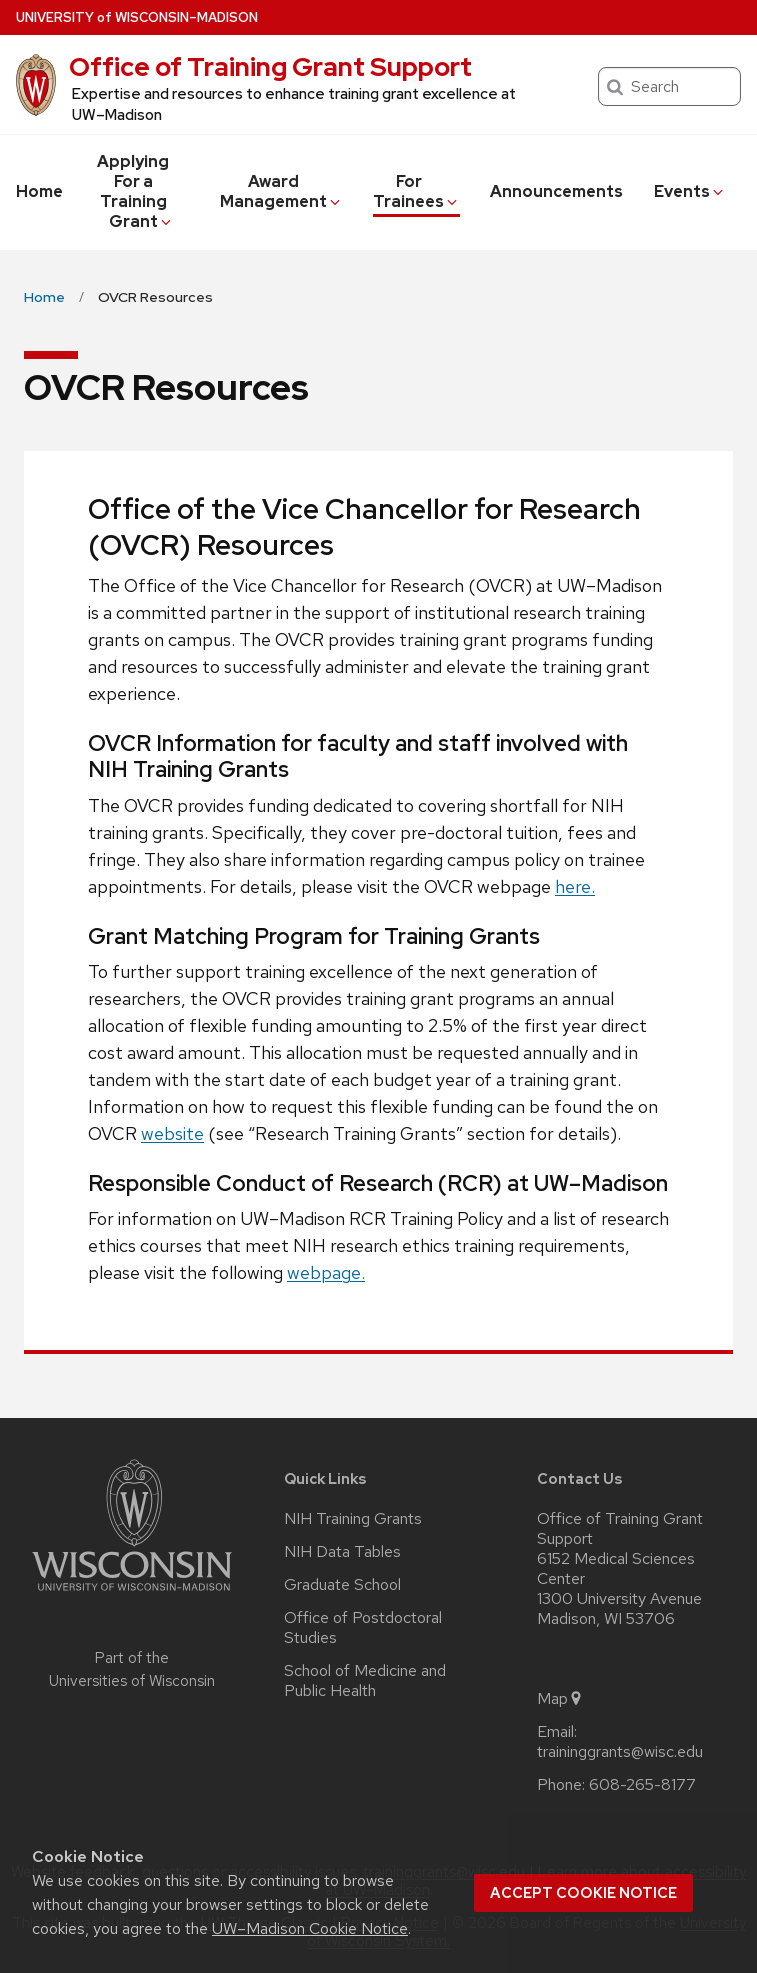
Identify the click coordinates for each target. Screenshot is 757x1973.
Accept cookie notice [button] (583, 1893)
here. (575, 886)
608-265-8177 (642, 1785)
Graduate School (342, 1585)
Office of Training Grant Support (270, 67)
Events (690, 191)
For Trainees (416, 191)
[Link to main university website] (132, 1594)
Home (39, 191)
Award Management (281, 191)
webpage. (326, 1272)
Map (560, 1699)
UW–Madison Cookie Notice (310, 1928)
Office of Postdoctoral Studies (363, 1628)
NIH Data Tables (342, 1552)
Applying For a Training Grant (135, 191)
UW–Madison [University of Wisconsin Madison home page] (137, 17)
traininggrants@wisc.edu (620, 1752)
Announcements (556, 191)
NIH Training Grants (353, 1519)
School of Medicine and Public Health (365, 1681)
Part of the (132, 1669)
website (172, 1133)
